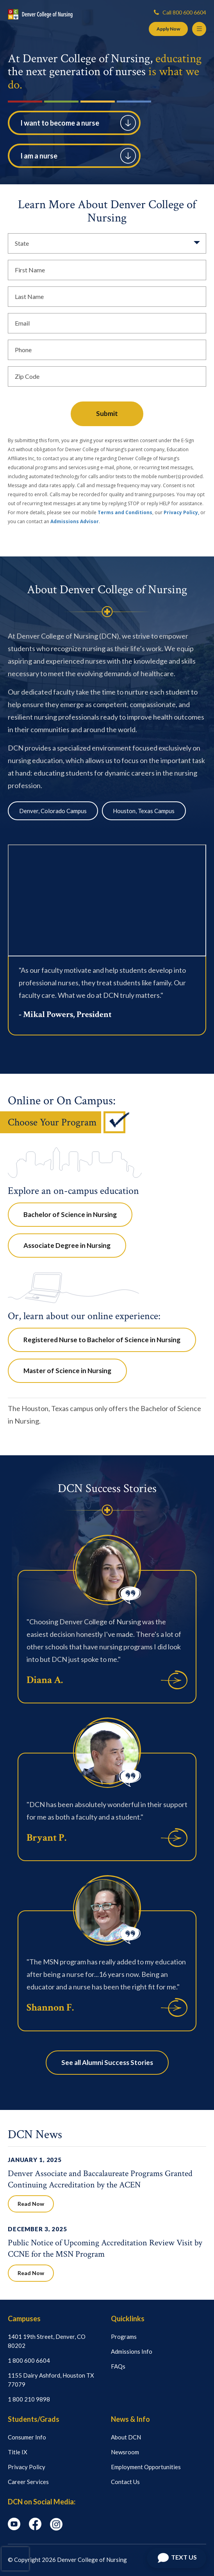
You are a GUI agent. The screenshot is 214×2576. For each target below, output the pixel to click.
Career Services (28, 2481)
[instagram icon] (56, 2528)
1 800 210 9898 (29, 2399)
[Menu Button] (199, 29)
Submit (107, 413)
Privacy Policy (26, 2466)
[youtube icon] (14, 2527)
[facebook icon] (35, 2527)
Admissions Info (131, 2351)
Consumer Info (27, 2437)
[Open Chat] (176, 2558)
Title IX (17, 2451)
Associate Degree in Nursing (67, 1245)
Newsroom (125, 2451)
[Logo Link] (40, 14)
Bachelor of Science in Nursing (70, 1214)
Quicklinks (127, 2318)
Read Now (31, 2203)
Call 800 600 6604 (180, 12)
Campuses (24, 2318)
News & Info (130, 2419)
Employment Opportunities (146, 2466)
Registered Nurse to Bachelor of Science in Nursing (101, 1340)
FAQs (118, 2366)
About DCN (126, 2437)
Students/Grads (33, 2419)
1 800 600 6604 (29, 2360)
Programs (124, 2336)
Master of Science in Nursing (67, 1370)
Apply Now (168, 29)
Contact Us (125, 2481)
